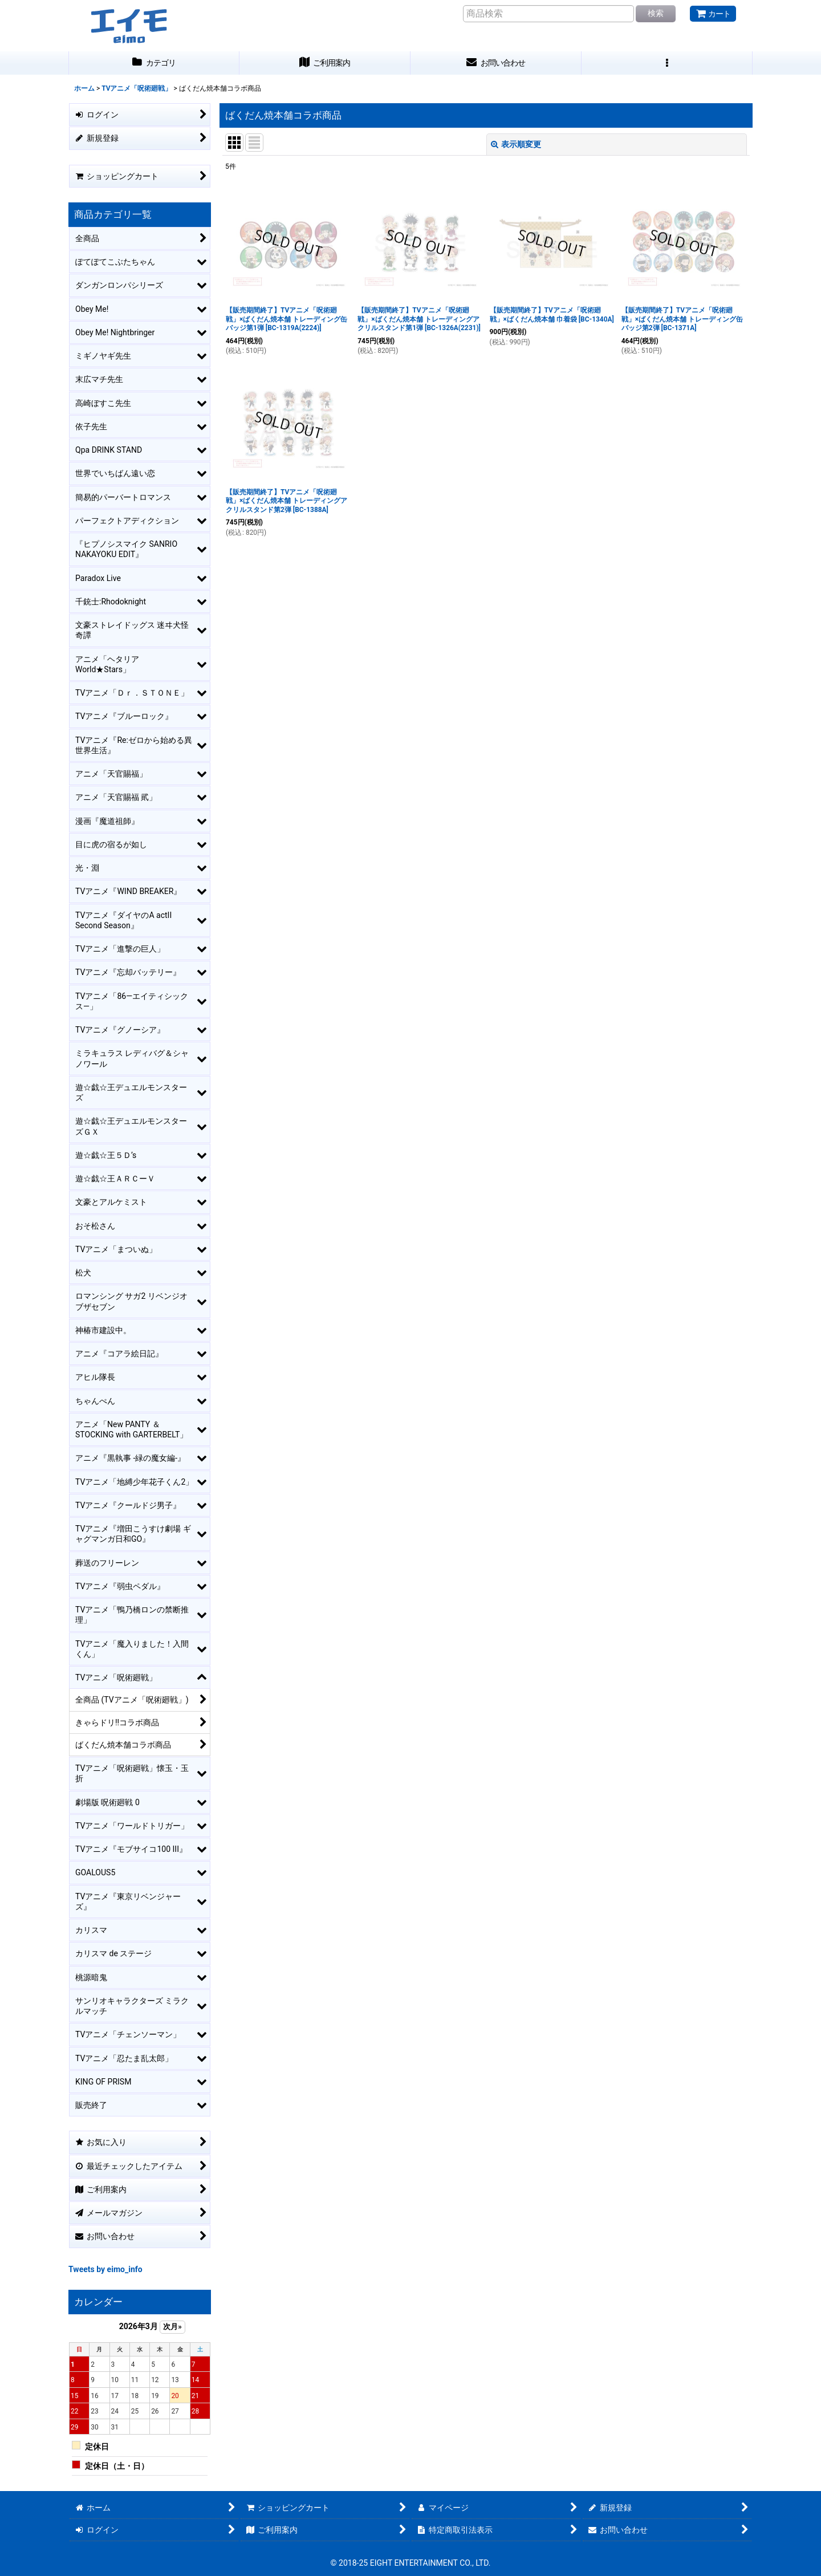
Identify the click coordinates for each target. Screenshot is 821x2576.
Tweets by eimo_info (105, 2269)
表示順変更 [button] (516, 144)
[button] (667, 63)
